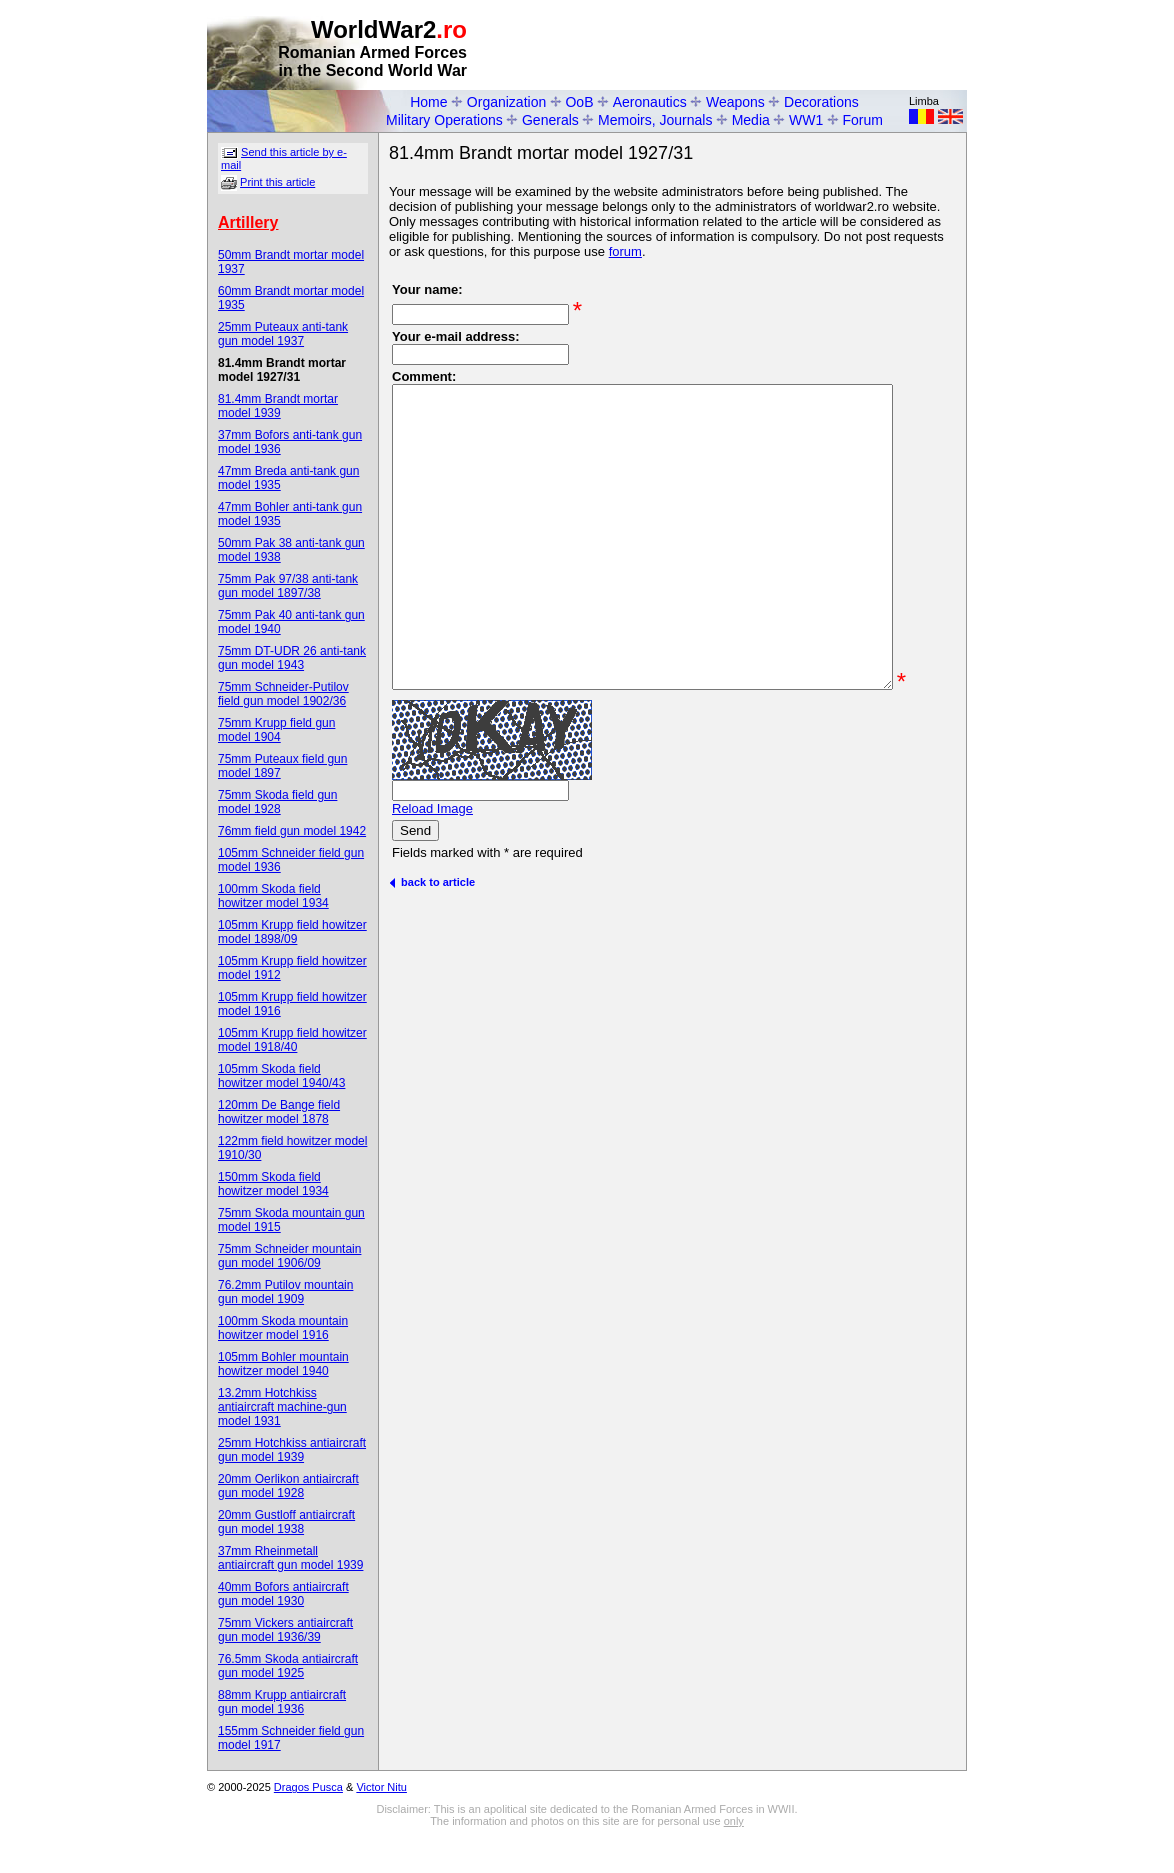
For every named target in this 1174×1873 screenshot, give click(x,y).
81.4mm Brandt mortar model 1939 (278, 406)
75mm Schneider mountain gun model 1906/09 (289, 1256)
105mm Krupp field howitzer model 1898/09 (292, 932)
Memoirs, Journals (655, 120)
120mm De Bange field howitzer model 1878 (279, 1112)
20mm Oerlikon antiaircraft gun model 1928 (288, 1486)
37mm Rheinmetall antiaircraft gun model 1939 (290, 1558)
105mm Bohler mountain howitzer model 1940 (283, 1364)
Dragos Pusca (308, 1787)
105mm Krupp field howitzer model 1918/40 (292, 1040)
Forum (863, 120)
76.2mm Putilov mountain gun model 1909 (285, 1292)
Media (751, 120)
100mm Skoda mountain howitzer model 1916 (283, 1328)
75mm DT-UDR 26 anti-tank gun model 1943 (292, 658)
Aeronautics (650, 102)
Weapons (735, 102)
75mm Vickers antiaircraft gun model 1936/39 (285, 1630)
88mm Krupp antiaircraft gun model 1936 (282, 1702)
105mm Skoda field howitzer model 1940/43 (281, 1076)
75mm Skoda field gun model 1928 (277, 802)
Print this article (277, 182)
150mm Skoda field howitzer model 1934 (273, 1184)
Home (428, 102)
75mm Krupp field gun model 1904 (276, 730)
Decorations (821, 102)
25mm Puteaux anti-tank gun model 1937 (283, 334)
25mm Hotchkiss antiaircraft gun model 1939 (292, 1450)
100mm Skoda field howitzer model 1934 (273, 896)
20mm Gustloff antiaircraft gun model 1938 (286, 1522)
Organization (506, 102)
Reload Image (432, 890)
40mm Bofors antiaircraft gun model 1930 (283, 1594)
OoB (579, 102)
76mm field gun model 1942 (292, 831)
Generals (550, 120)
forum (625, 251)
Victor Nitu (381, 1787)
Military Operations (444, 120)
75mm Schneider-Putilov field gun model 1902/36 (283, 694)
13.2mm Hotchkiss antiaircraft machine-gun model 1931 (282, 1407)
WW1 (806, 120)
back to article (432, 964)
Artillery (248, 222)
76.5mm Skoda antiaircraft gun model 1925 (288, 1666)
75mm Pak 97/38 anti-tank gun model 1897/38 (288, 586)
